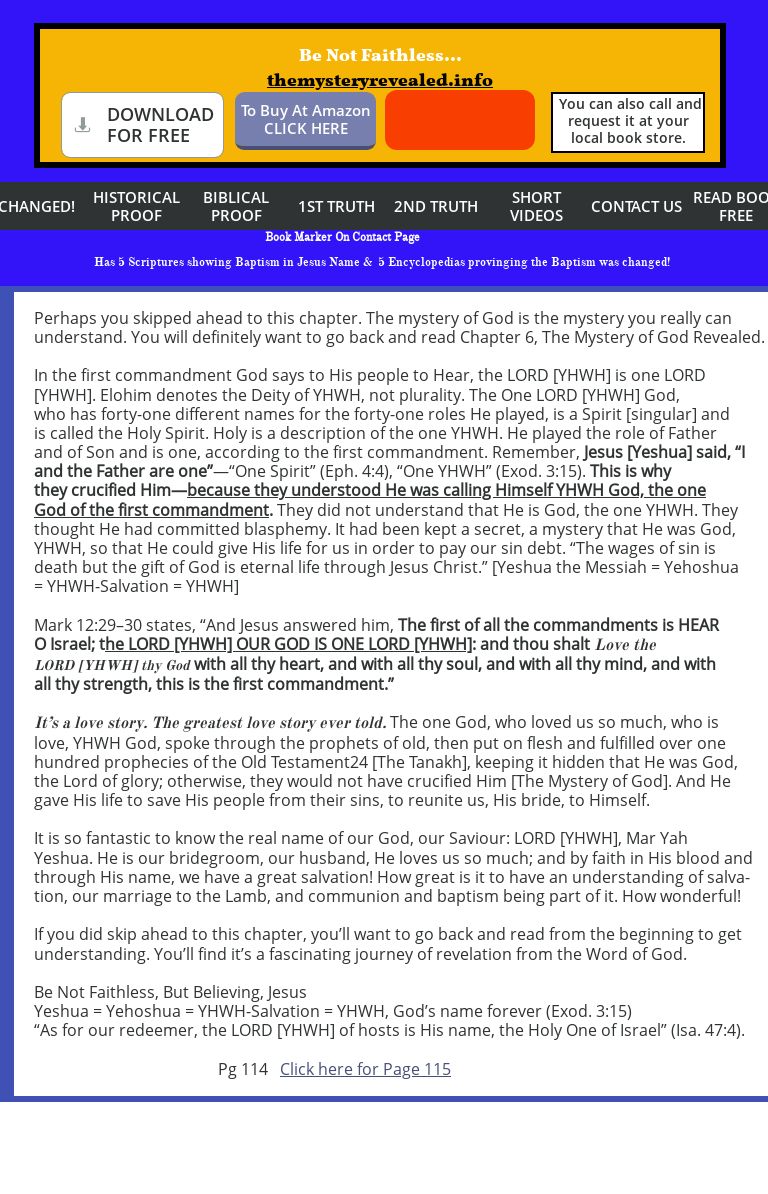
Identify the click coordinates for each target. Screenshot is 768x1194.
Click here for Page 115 (365, 1069)
